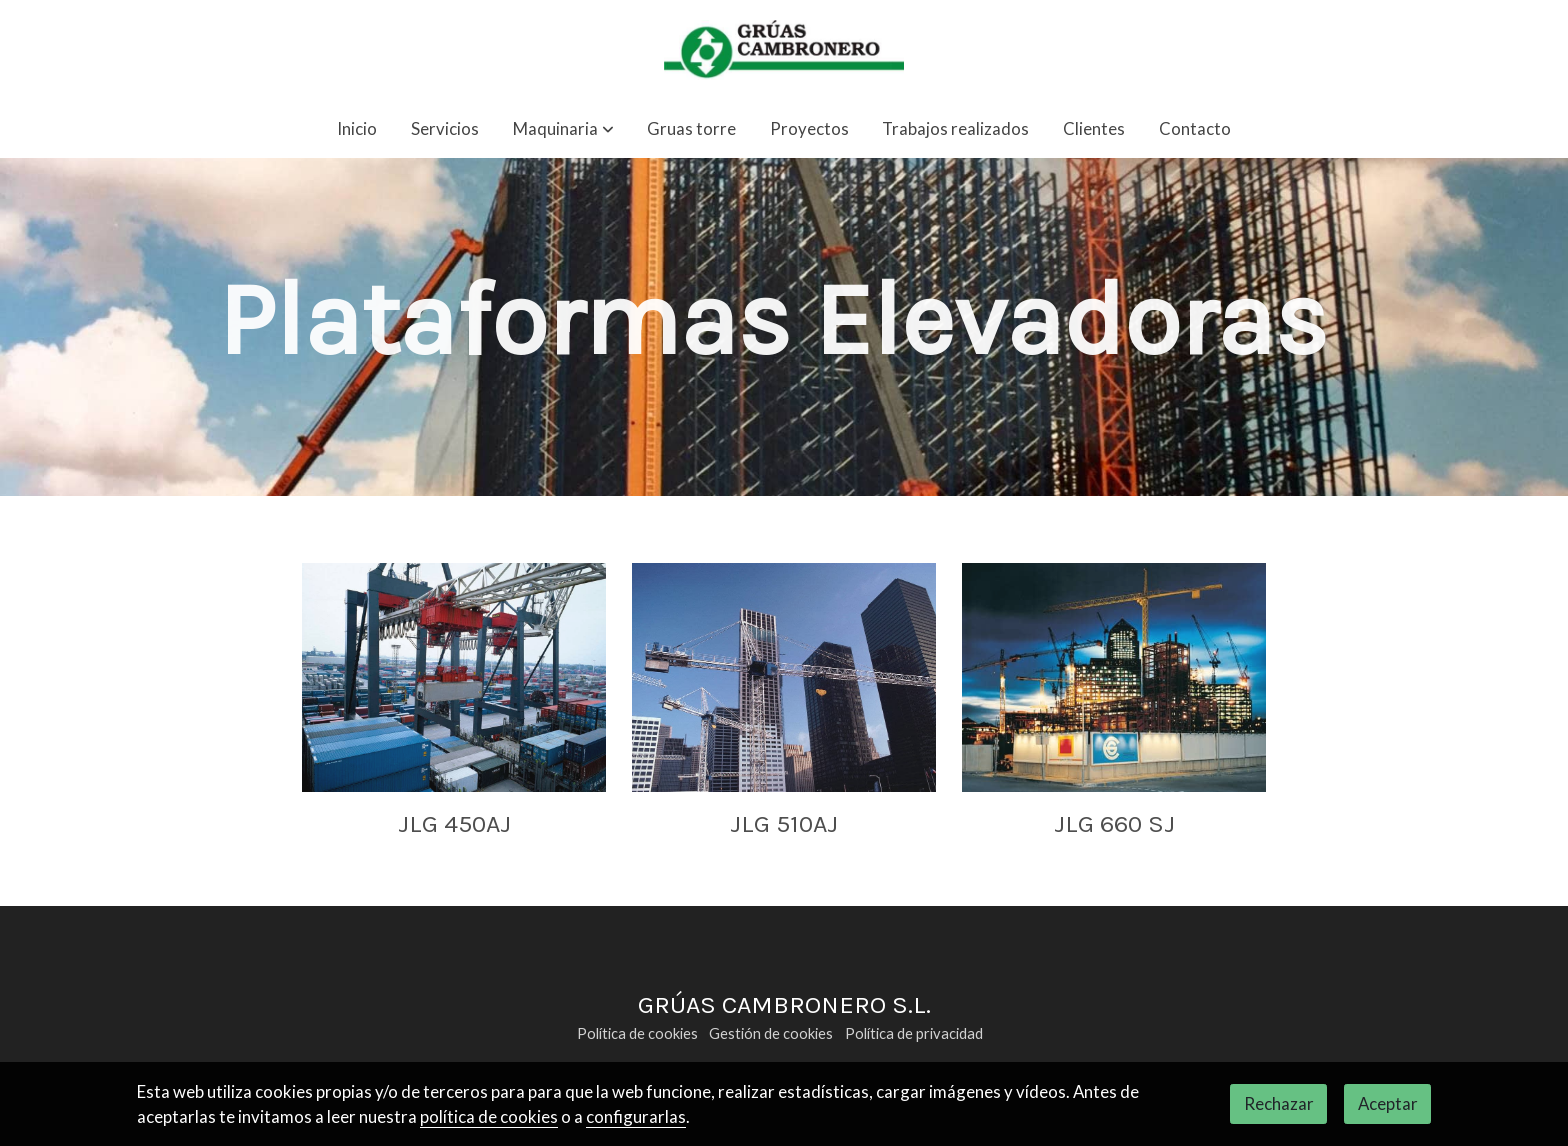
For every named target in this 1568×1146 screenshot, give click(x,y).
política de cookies (489, 1116)
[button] (563, 129)
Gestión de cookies (771, 1033)
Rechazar (1279, 1103)
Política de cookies (637, 1033)
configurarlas (636, 1116)
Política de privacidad (914, 1033)
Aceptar (1388, 1103)
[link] (784, 50)
